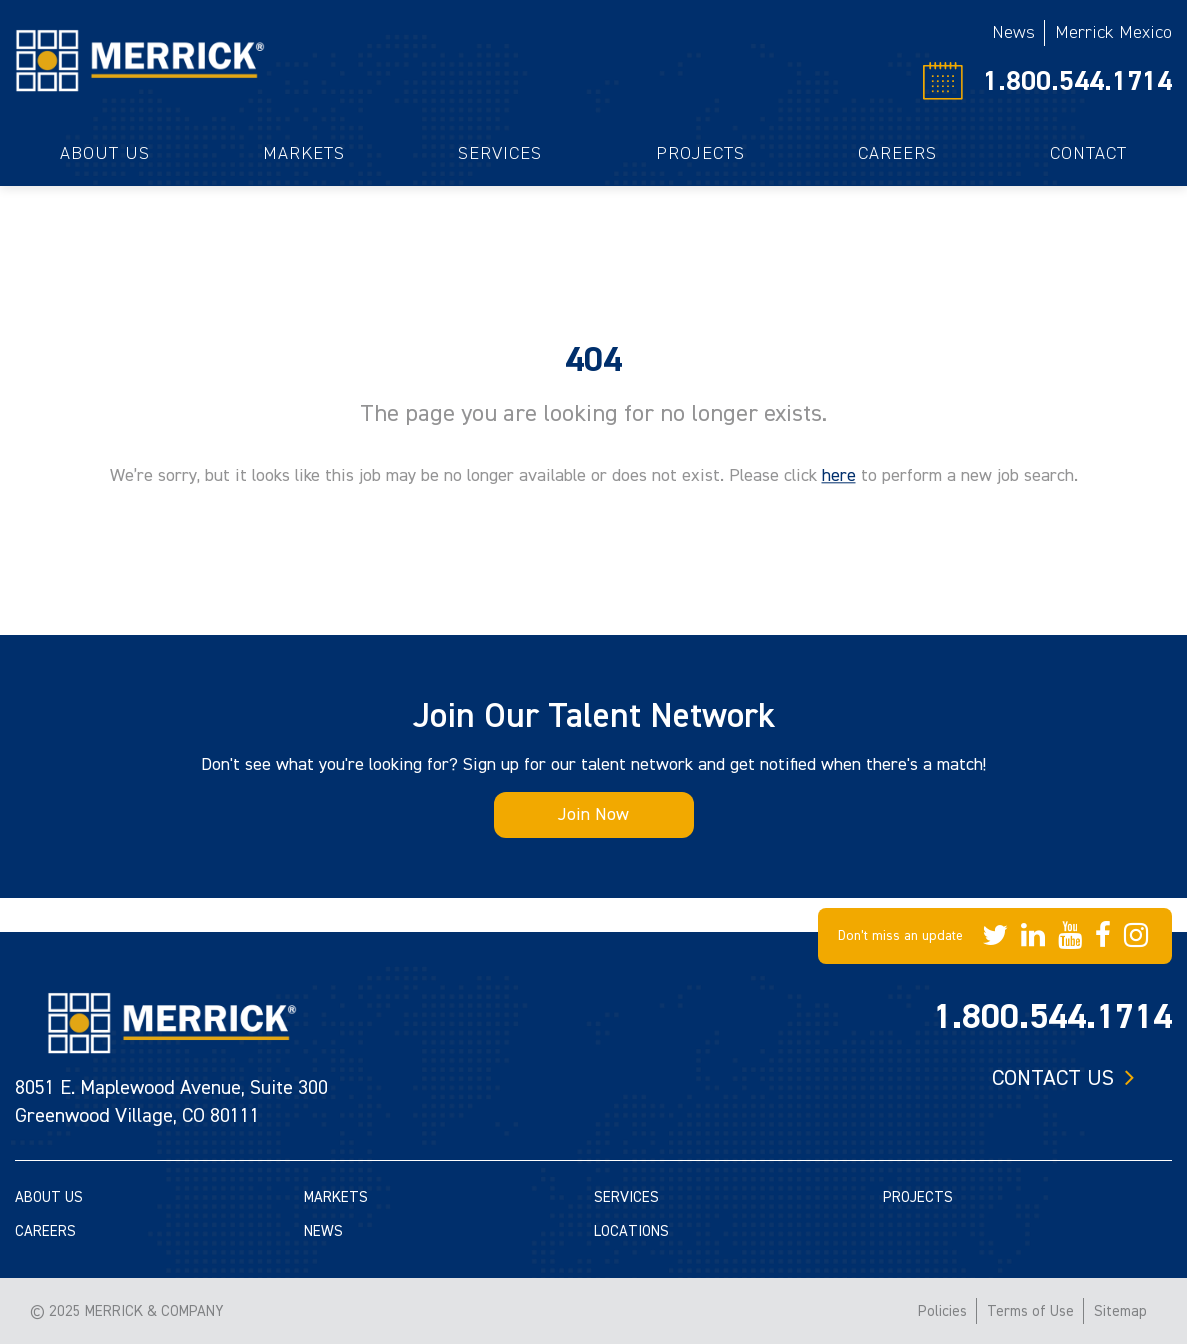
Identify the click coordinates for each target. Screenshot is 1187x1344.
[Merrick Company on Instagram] (1136, 936)
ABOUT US (49, 1197)
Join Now (593, 814)
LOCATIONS (631, 1231)
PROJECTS (918, 1197)
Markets (304, 153)
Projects (700, 153)
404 (593, 360)
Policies (942, 1311)
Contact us (1053, 1078)
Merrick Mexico (1113, 32)
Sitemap (1120, 1311)
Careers (897, 153)
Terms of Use (1030, 1311)
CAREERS (45, 1231)
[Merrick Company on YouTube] (1070, 936)
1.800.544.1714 (1077, 81)
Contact (1088, 153)
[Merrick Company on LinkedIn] (1033, 936)
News (1013, 32)
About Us (105, 153)
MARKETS (336, 1197)
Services (500, 153)
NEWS (323, 1231)
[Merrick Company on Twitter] (995, 936)
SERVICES (626, 1197)
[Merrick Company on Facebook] (1103, 936)
